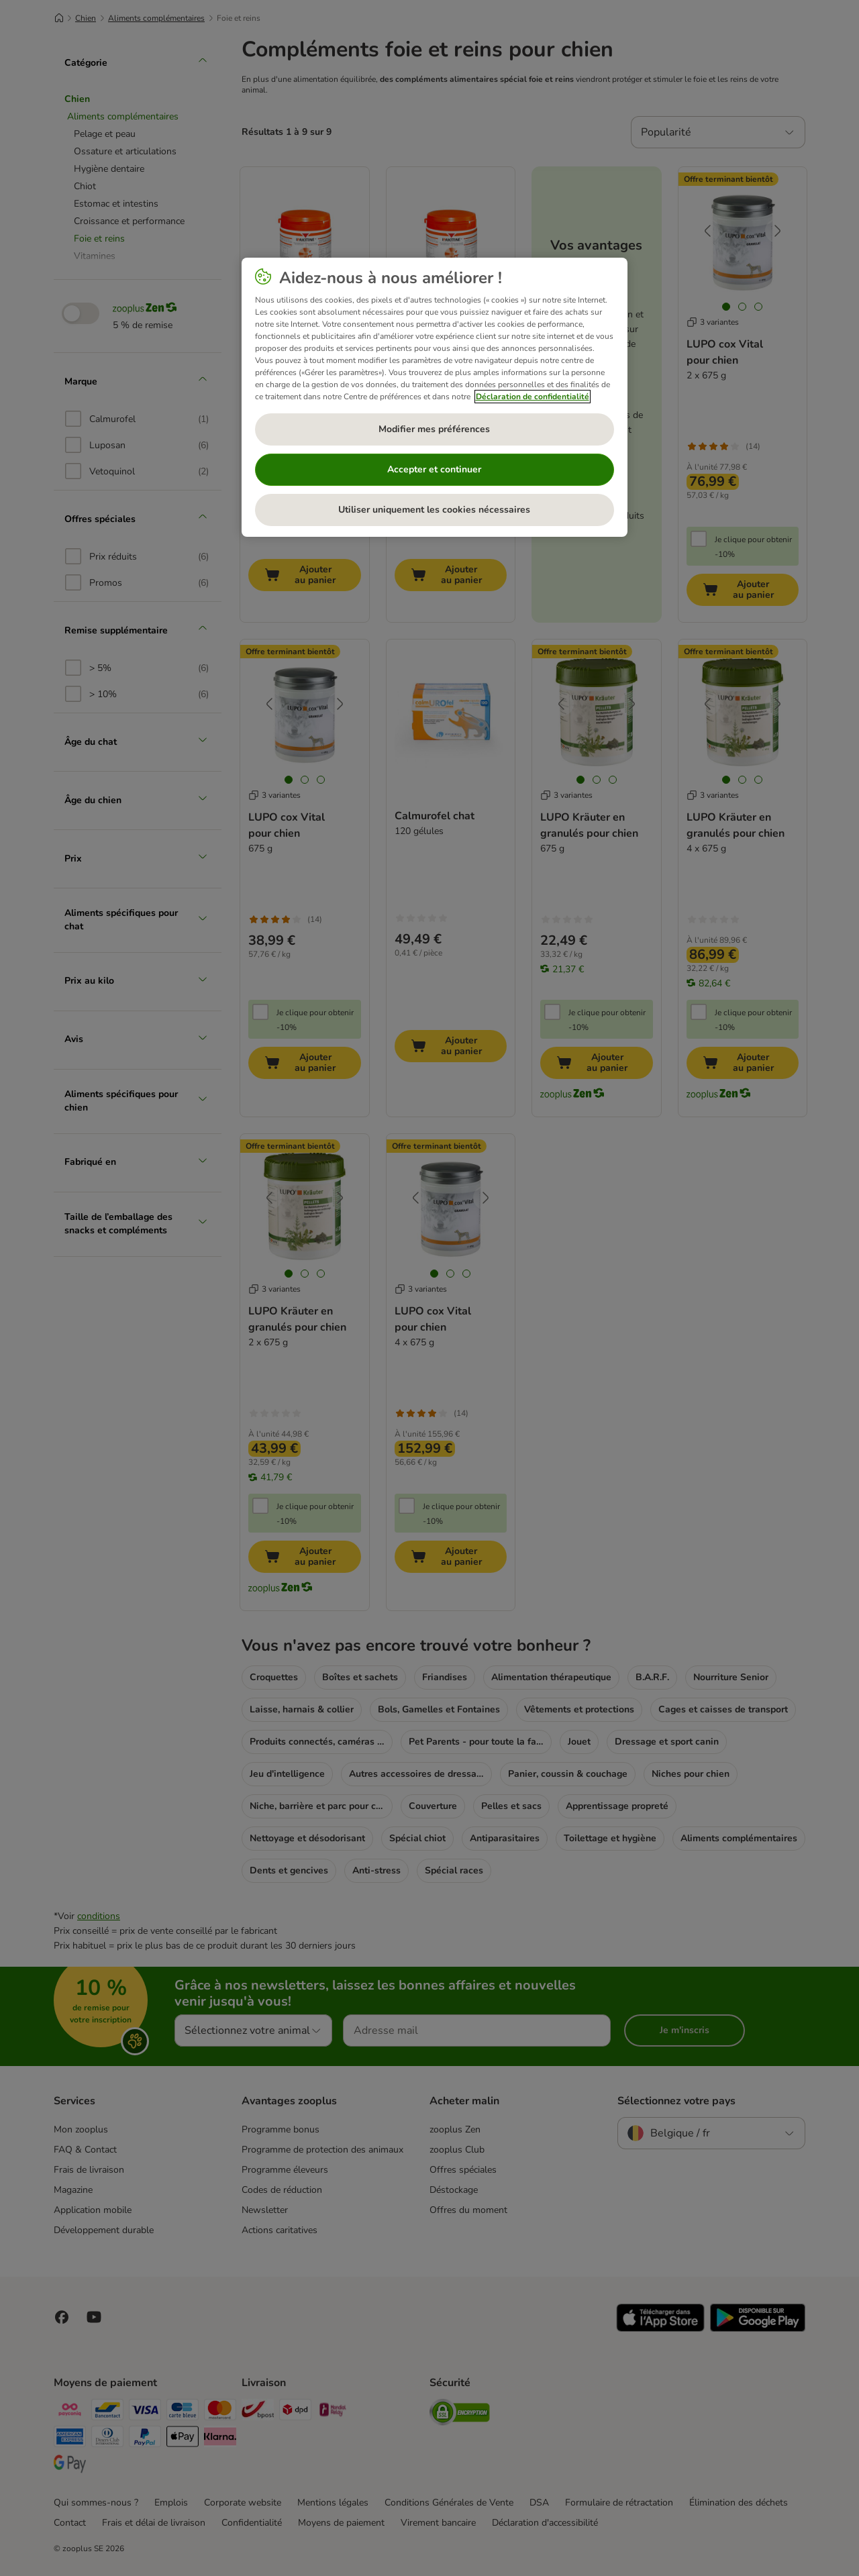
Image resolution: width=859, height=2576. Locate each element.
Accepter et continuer (434, 469)
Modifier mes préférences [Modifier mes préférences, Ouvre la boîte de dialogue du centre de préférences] (434, 429)
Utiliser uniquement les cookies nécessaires (434, 509)
